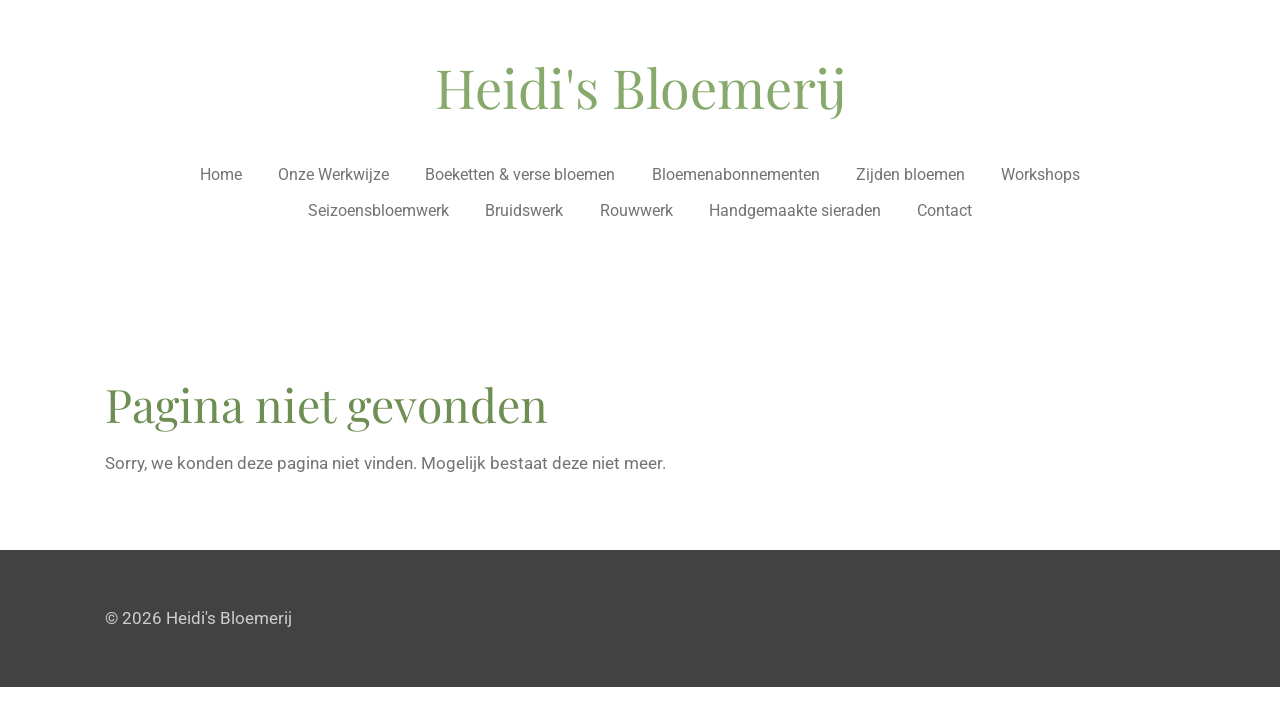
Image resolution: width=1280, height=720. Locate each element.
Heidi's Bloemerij (640, 87)
